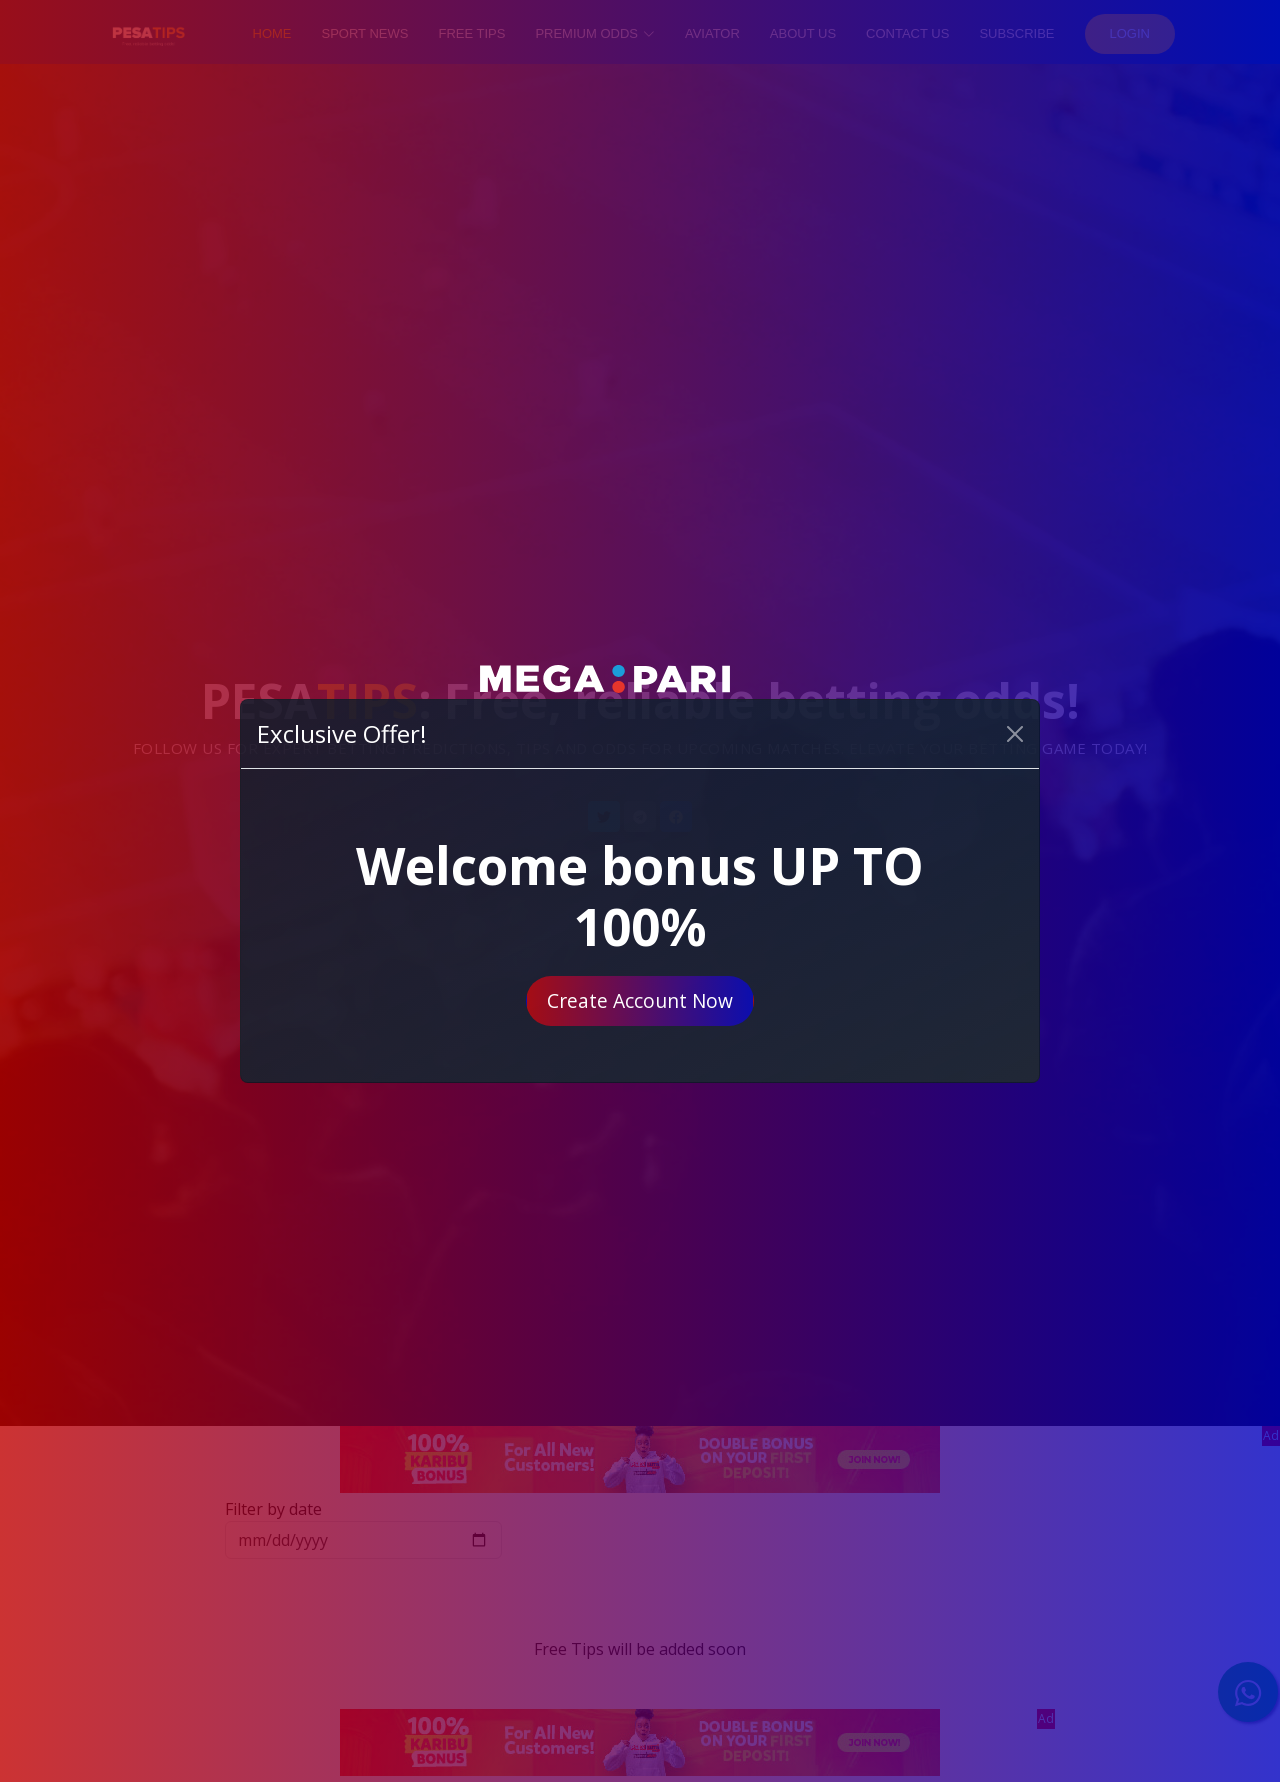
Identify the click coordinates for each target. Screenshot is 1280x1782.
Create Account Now (640, 1000)
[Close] (1015, 734)
